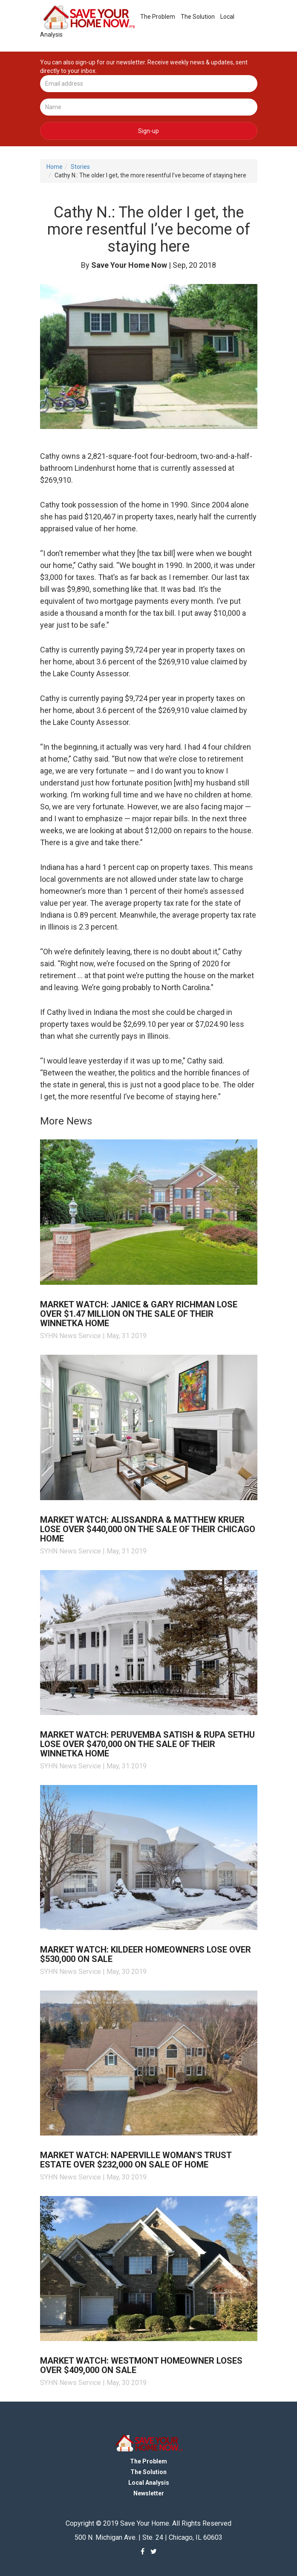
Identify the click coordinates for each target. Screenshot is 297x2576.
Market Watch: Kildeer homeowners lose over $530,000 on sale (145, 1943)
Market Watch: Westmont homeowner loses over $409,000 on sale (141, 2354)
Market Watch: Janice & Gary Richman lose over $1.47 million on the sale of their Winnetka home (138, 1303)
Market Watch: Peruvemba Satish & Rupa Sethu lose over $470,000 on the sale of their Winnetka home (147, 1733)
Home (54, 156)
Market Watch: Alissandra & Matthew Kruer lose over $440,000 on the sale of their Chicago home (147, 1518)
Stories (80, 156)
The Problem (150, 15)
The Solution (190, 15)
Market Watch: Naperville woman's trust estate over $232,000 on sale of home (135, 2149)
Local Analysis (232, 15)
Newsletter (148, 2482)
